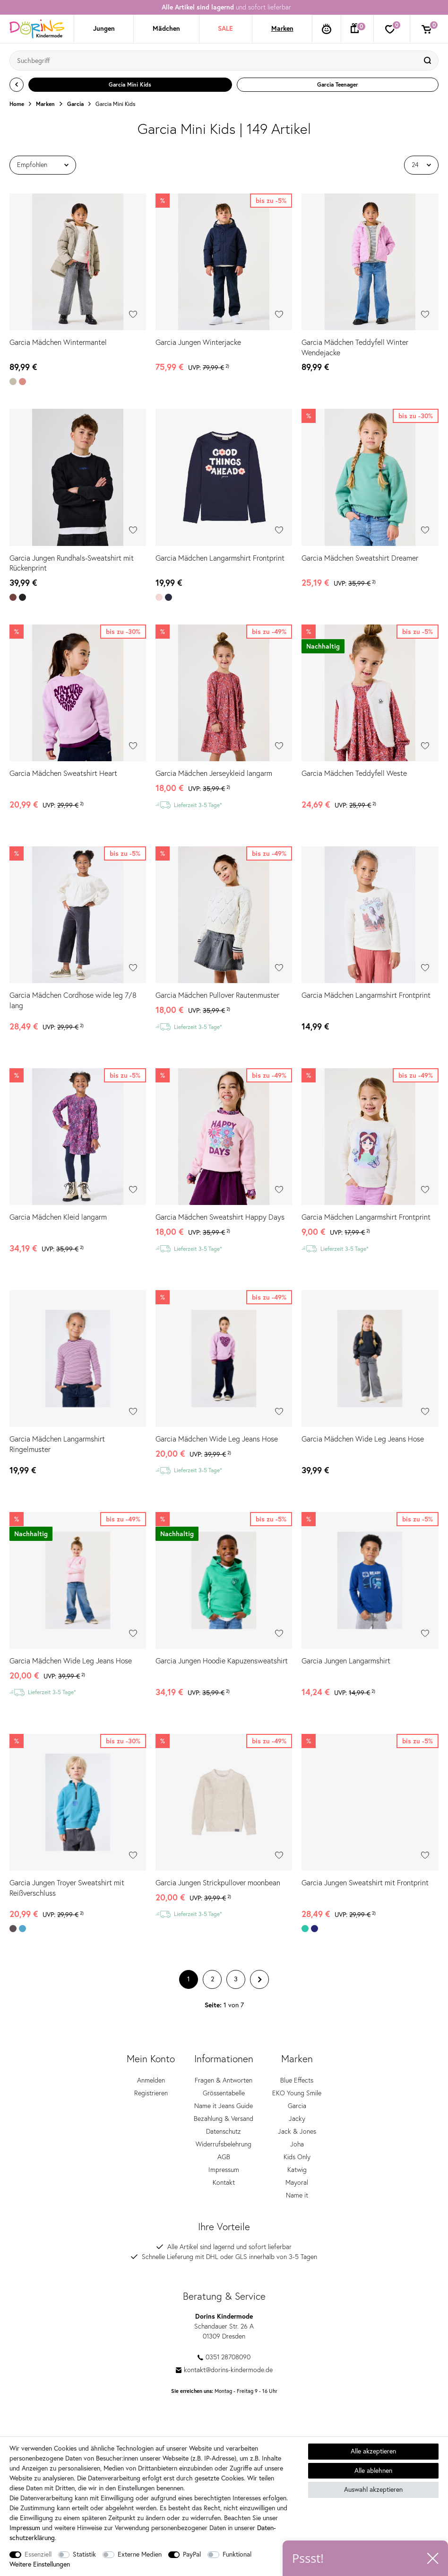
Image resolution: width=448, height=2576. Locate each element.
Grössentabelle (224, 2096)
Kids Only (297, 2160)
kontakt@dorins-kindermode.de (224, 2373)
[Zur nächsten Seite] (259, 1982)
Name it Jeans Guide (223, 2109)
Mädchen (166, 28)
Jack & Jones (297, 2134)
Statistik (84, 2554)
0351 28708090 (224, 2360)
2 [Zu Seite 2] (212, 1982)
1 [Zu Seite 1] (188, 1982)
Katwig (297, 2173)
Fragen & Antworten (223, 2083)
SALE (225, 28)
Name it (297, 2198)
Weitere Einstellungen (39, 2564)
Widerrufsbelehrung (223, 2147)
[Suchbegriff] (214, 60)
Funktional (237, 2554)
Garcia (75, 104)
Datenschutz (223, 2134)
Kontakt (224, 2185)
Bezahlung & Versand (223, 2122)
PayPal (192, 2554)
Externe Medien (140, 2554)
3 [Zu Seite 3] (236, 1982)
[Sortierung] (42, 165)
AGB (223, 2160)
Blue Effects (296, 2083)
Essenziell (38, 2554)
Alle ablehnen (373, 2470)
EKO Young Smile (296, 2096)
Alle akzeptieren (373, 2451)
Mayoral (296, 2185)
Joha (297, 2147)
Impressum (223, 2173)
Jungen (104, 28)
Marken (282, 28)
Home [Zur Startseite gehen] (16, 104)
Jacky (297, 2122)
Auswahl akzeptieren (373, 2489)
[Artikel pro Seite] (421, 165)
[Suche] (428, 60)
